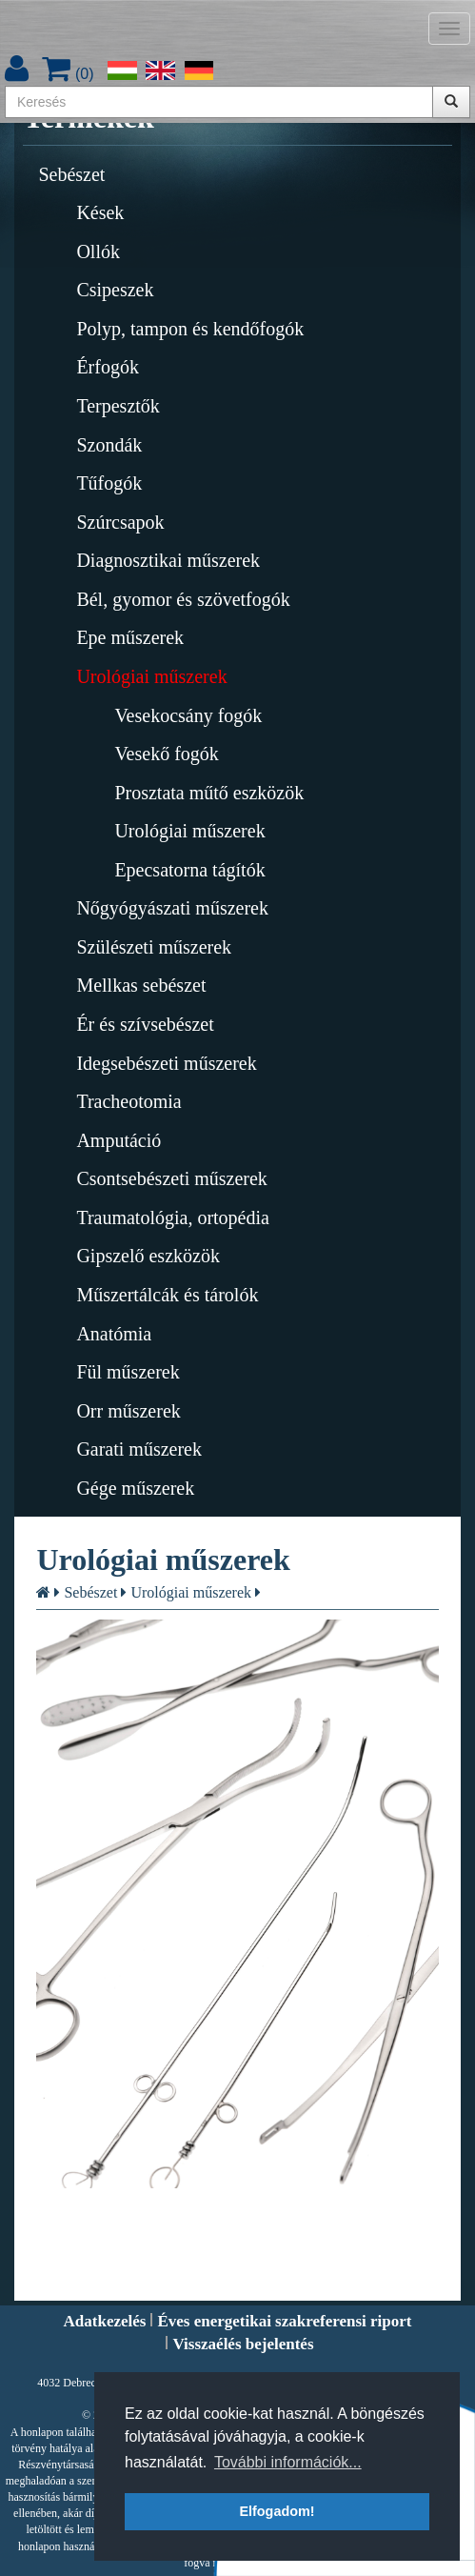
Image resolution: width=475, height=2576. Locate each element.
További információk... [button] (288, 2462)
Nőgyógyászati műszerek (172, 907)
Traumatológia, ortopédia (172, 1217)
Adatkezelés (105, 2321)
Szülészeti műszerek (153, 946)
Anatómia (113, 1333)
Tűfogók (109, 483)
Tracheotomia (128, 1101)
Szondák (109, 444)
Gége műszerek (135, 1488)
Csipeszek (114, 289)
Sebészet (71, 174)
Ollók (98, 251)
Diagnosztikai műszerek (168, 560)
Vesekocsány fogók (188, 715)
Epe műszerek (130, 637)
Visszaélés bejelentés (242, 2344)
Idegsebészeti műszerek (166, 1063)
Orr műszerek (128, 1410)
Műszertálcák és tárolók (167, 1294)
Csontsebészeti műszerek (171, 1178)
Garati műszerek (139, 1449)
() (67, 74)
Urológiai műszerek (151, 676)
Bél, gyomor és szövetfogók (182, 599)
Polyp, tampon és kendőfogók (190, 328)
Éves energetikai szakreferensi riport (284, 2321)
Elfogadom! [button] (276, 2511)
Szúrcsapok (120, 522)
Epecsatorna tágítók (189, 869)
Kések (100, 212)
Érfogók (107, 366)
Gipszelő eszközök (148, 1255)
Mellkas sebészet (141, 985)
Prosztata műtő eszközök (209, 792)
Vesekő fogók (166, 753)
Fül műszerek (127, 1371)
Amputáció (118, 1140)
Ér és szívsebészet (144, 1024)
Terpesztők (117, 405)
